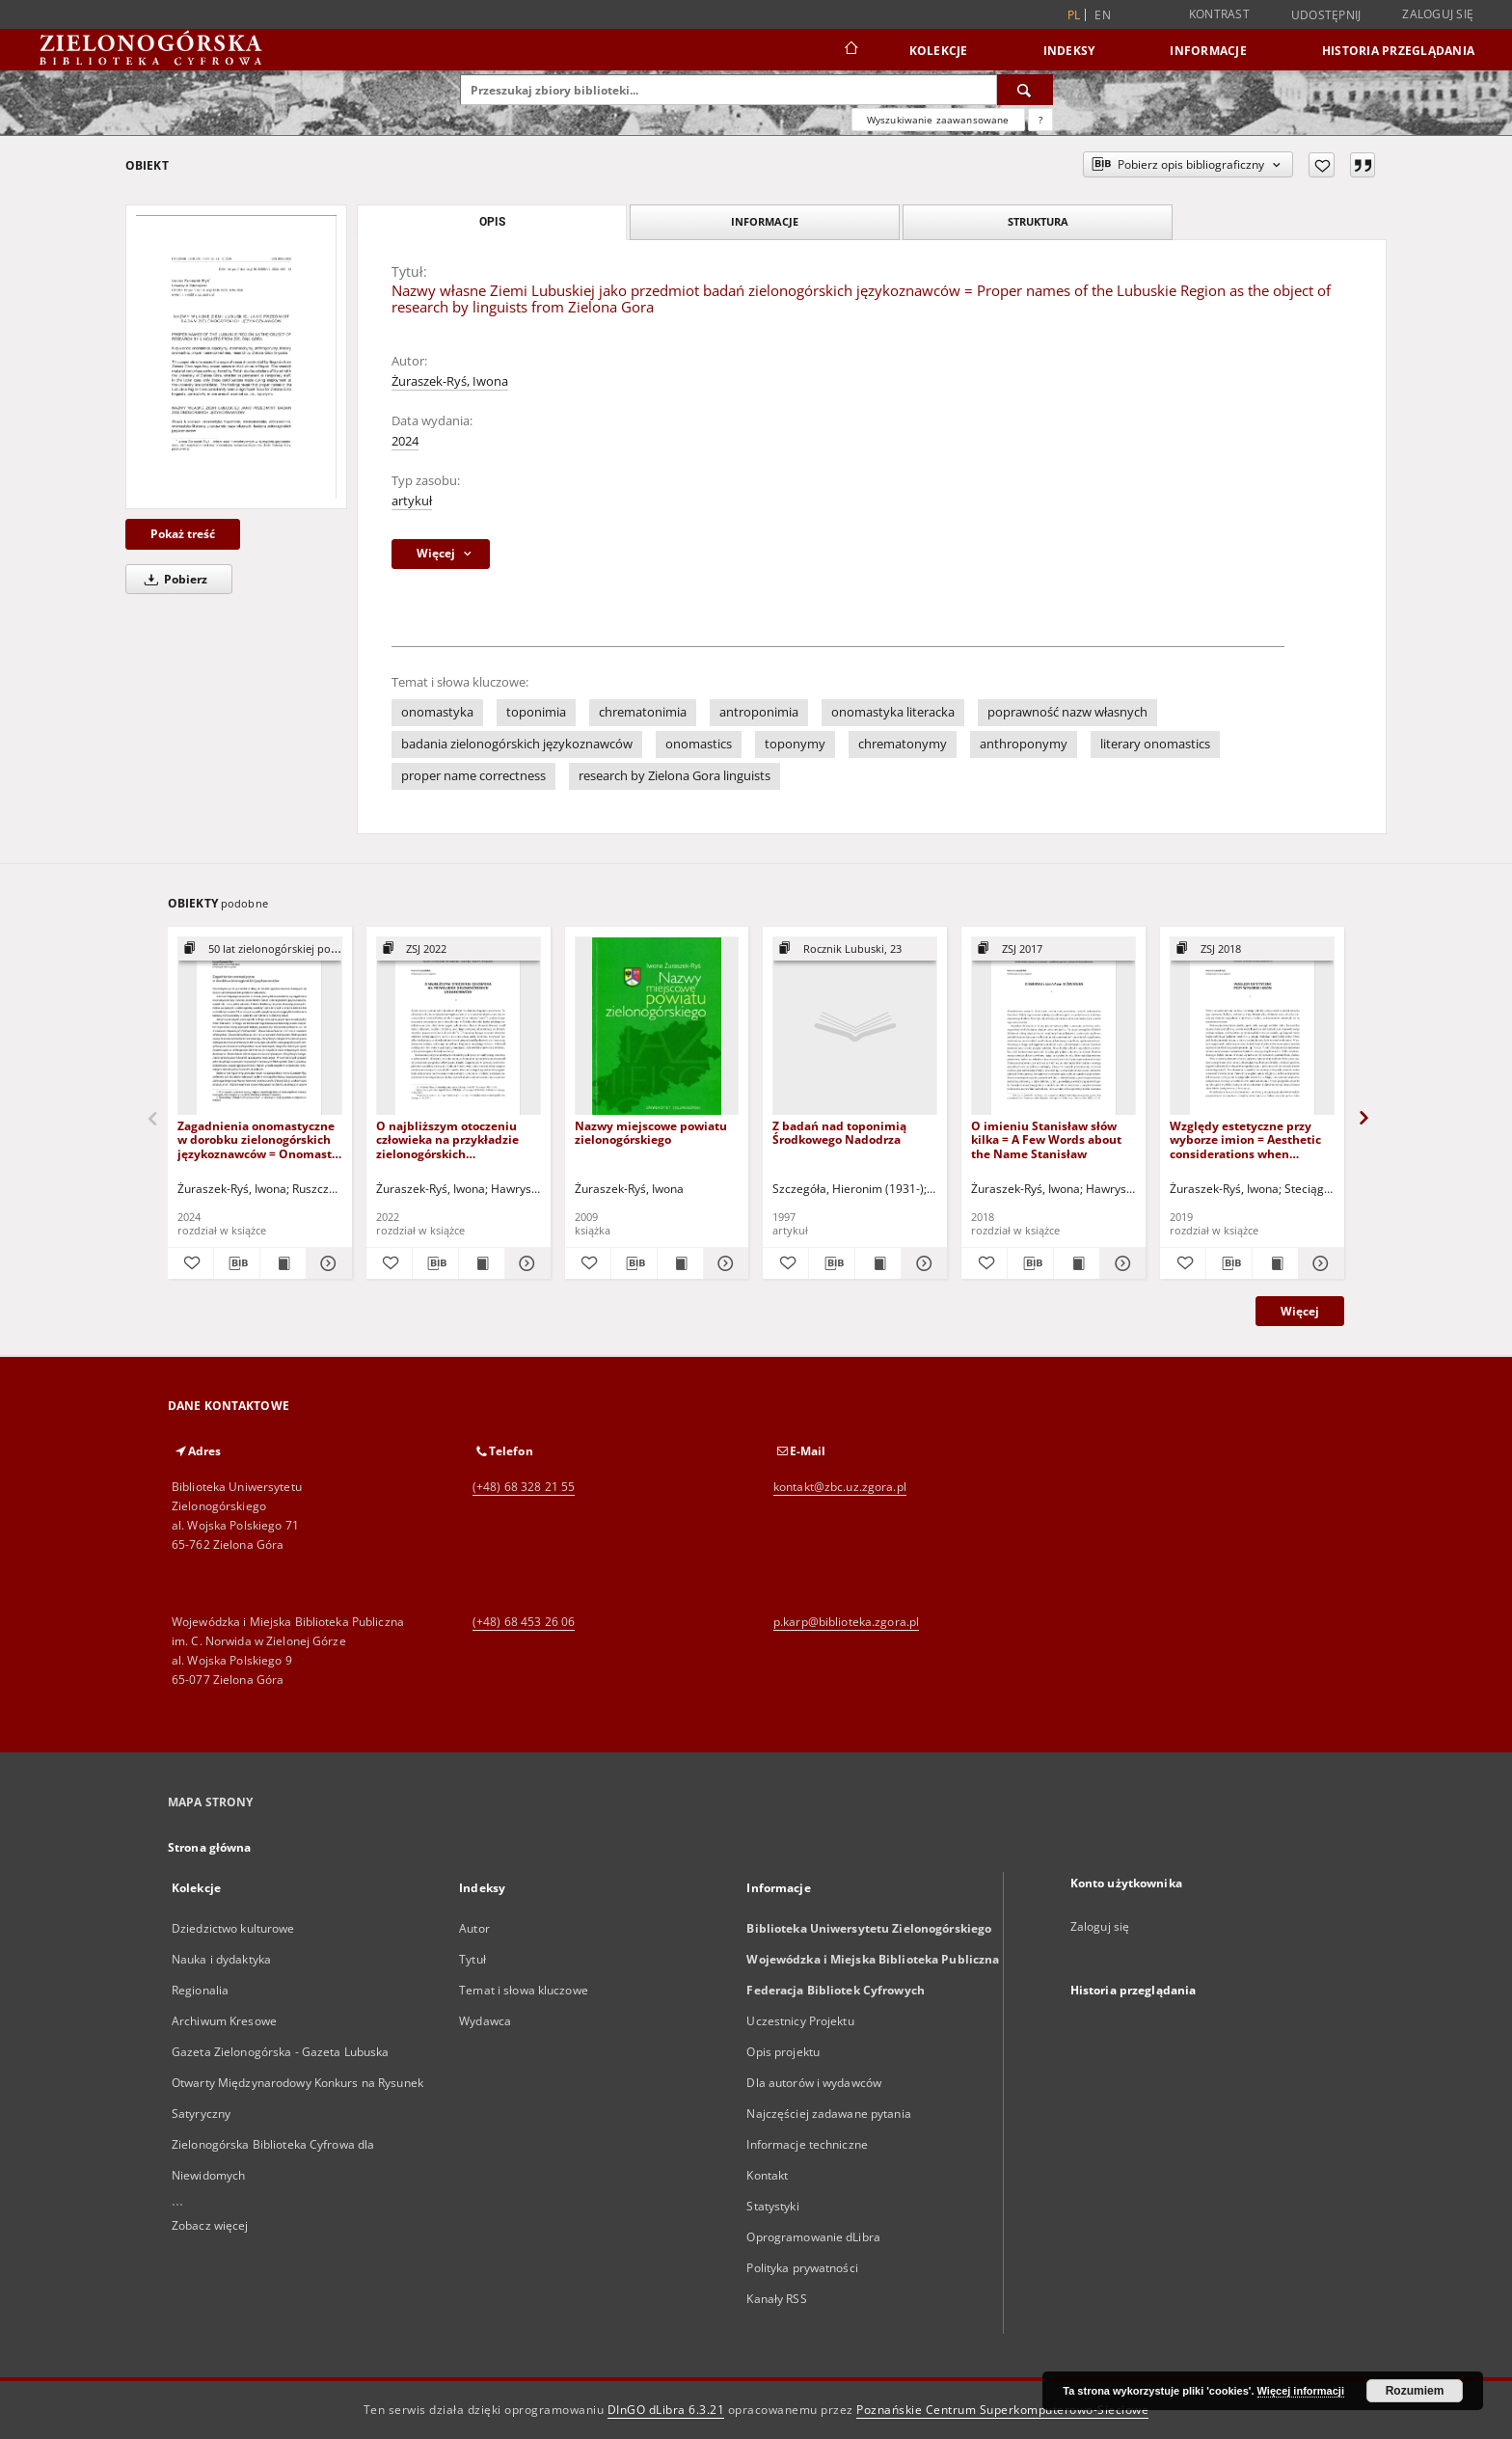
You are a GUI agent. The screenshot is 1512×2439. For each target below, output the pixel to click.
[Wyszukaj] (1025, 89)
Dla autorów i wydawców (813, 2082)
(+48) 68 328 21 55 (523, 1486)
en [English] (1102, 15)
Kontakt (767, 2175)
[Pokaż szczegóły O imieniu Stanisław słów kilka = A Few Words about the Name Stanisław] (1120, 1263)
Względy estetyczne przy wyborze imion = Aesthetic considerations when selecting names (1245, 1139)
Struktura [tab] (1038, 221)
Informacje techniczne (807, 2144)
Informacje (1208, 50)
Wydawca (485, 2021)
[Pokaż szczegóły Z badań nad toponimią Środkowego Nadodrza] (921, 1263)
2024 (405, 441)
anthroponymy (1023, 744)
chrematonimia (643, 712)
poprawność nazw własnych (1067, 712)
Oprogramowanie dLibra (813, 2237)
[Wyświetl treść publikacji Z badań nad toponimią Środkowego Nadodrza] (878, 1263)
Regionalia (200, 1990)
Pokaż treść (182, 534)
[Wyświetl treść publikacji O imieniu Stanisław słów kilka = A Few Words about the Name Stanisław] (1076, 1263)
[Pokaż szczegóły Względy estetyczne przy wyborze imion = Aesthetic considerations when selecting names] (1318, 1263)
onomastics (698, 744)
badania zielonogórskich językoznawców (517, 744)
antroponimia (758, 712)
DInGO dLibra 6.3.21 (666, 2409)
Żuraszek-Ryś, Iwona (450, 381)
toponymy (795, 744)
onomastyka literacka (893, 712)
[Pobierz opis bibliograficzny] (236, 1263)
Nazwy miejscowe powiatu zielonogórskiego (651, 1133)
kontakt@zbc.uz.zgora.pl (839, 1486)
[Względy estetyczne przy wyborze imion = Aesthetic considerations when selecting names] (1252, 1026)
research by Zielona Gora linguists (674, 776)
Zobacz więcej (210, 2225)
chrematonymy (902, 744)
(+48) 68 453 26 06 (523, 1621)
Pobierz (172, 579)
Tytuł (472, 1959)
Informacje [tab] (764, 221)
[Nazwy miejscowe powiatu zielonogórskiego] (657, 1026)
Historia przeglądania (1398, 50)
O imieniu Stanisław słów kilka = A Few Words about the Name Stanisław (1046, 1139)
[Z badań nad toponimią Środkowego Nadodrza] (854, 1026)
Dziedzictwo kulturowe (233, 1928)
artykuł (412, 501)
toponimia (536, 712)
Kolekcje (938, 50)
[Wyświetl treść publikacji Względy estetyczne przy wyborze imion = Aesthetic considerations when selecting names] (1275, 1263)
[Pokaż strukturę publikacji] (259, 949)
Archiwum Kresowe (224, 2021)
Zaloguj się (1437, 14)
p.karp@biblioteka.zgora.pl (846, 1621)
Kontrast (1219, 14)
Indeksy (1069, 50)
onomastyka (437, 712)
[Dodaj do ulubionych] (1322, 164)
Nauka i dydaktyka (221, 1959)
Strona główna (210, 1847)
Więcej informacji (1300, 2391)
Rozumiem (1415, 2391)
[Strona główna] (850, 50)
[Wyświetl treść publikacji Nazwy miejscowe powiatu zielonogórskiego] (680, 1263)
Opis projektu (783, 2052)
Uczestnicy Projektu (799, 2021)
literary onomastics (1155, 744)
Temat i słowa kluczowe (523, 1990)
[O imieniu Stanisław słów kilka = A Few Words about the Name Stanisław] (1053, 1026)
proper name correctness (473, 776)
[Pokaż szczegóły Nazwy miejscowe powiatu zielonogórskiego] (723, 1263)
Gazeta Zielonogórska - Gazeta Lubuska (280, 2052)
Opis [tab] (492, 222)
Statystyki (772, 2206)
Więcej (1300, 1311)
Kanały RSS (776, 2298)
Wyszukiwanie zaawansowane (938, 119)
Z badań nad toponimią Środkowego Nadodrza (839, 1133)
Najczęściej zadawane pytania (828, 2113)
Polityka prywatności (801, 2268)
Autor (474, 1928)
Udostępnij (1326, 15)
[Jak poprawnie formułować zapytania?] (1040, 119)
